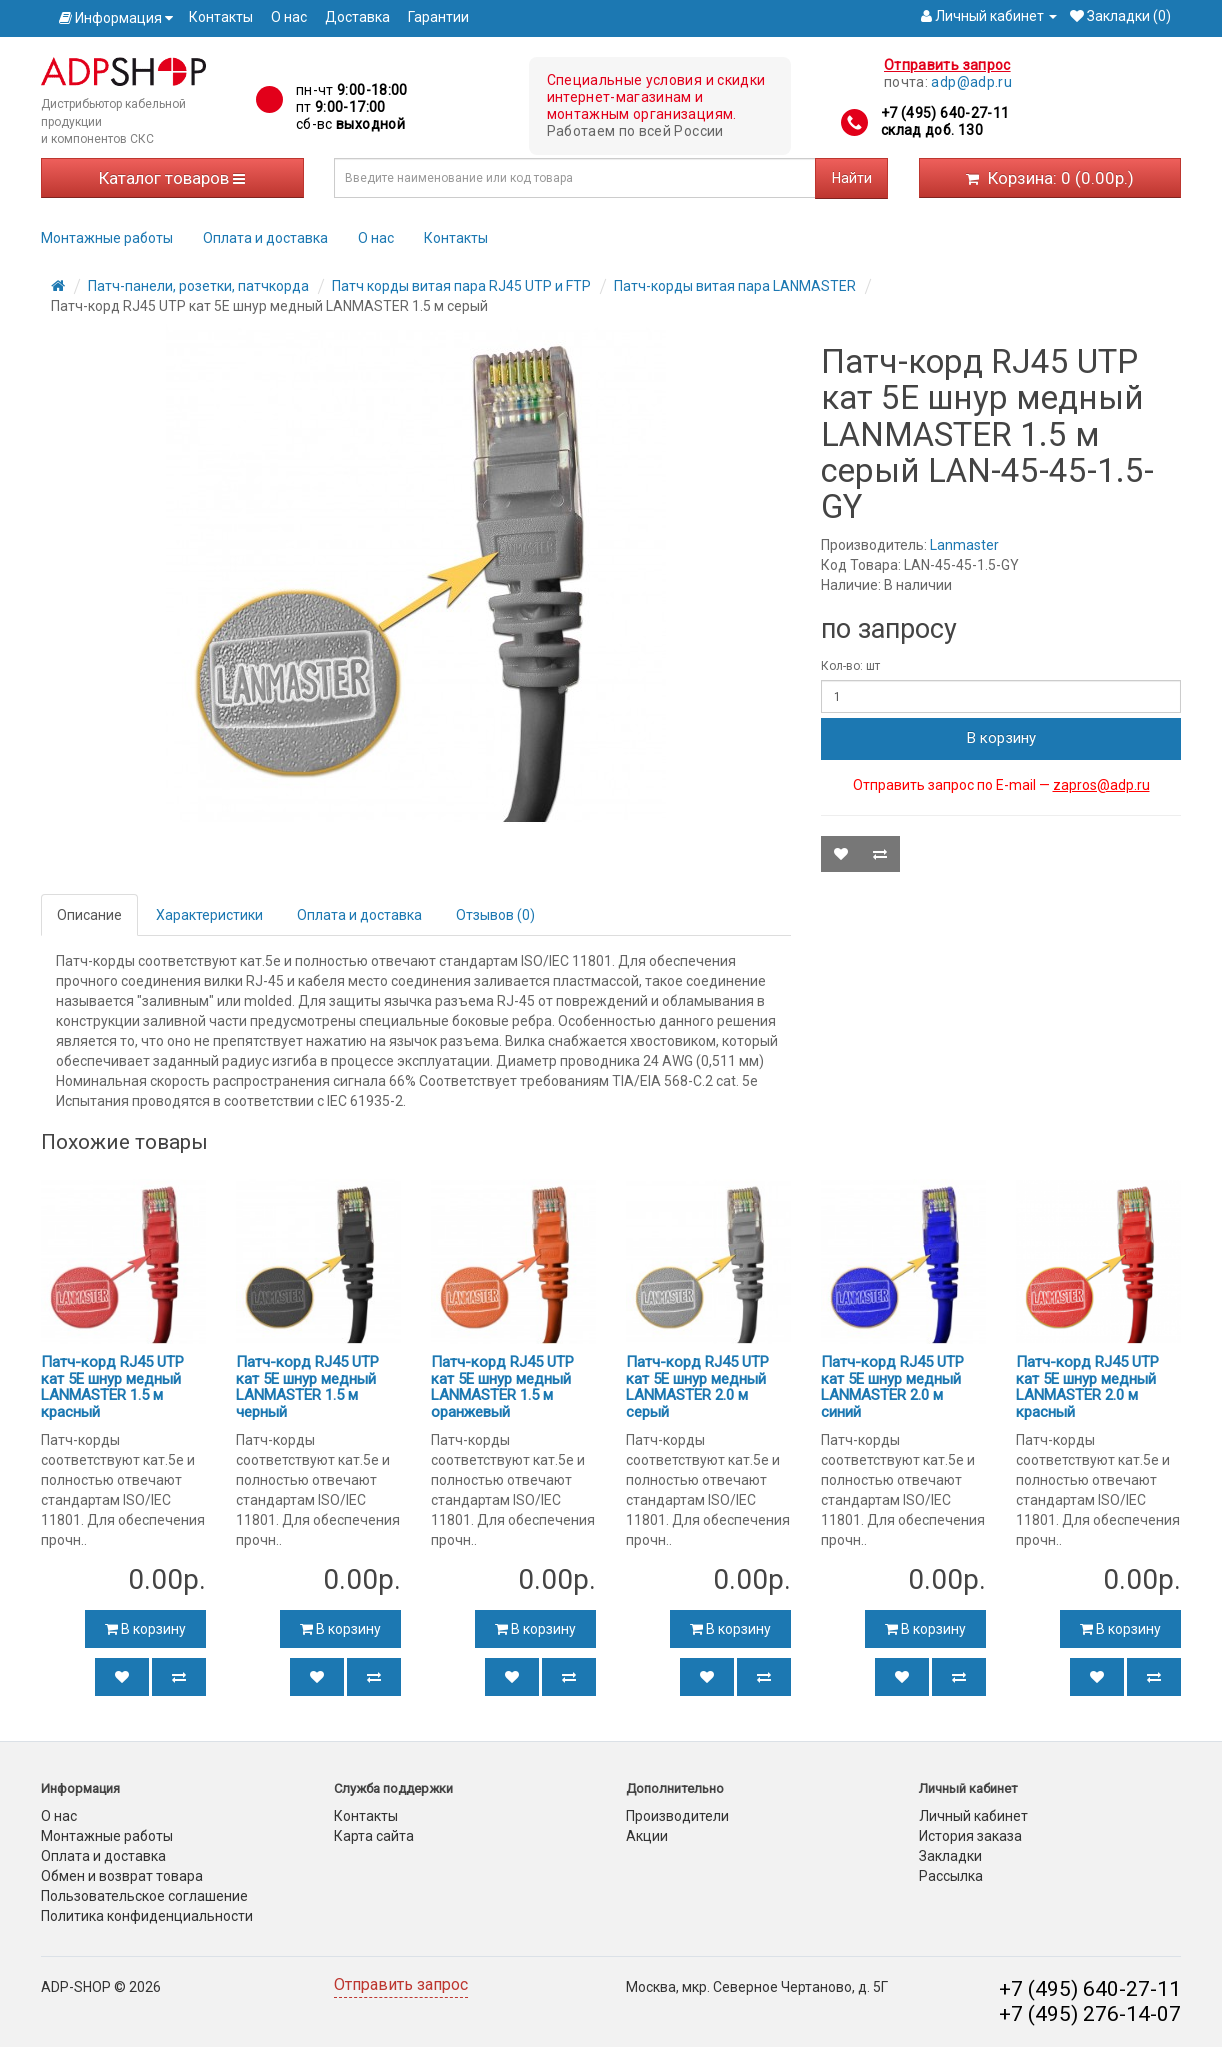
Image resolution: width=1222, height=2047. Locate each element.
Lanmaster (964, 545)
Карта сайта (374, 1836)
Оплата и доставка (265, 238)
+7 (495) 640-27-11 (945, 113)
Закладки (950, 1856)
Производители (677, 1816)
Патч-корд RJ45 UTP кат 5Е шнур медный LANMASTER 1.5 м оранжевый (502, 1387)
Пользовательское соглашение (144, 1896)
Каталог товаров (172, 178)
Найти (852, 178)
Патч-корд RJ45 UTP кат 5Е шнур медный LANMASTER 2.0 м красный (1087, 1387)
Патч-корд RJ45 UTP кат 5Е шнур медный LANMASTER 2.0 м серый (697, 1387)
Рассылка (951, 1876)
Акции (647, 1836)
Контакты (221, 17)
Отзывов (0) (495, 915)
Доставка (357, 17)
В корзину (1001, 738)
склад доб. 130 (932, 130)
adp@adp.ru (971, 82)
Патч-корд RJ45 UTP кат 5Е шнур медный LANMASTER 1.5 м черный (307, 1387)
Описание (89, 915)
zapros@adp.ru (1101, 785)
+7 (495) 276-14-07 (1090, 2014)
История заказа (970, 1836)
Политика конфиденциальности (147, 1916)
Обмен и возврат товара (122, 1876)
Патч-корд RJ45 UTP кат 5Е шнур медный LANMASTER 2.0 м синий (892, 1387)
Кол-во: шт (850, 666)
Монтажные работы (107, 238)
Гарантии (438, 17)
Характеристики (209, 915)
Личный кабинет (973, 1816)
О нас (289, 17)
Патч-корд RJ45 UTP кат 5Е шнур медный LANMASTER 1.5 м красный (112, 1387)
